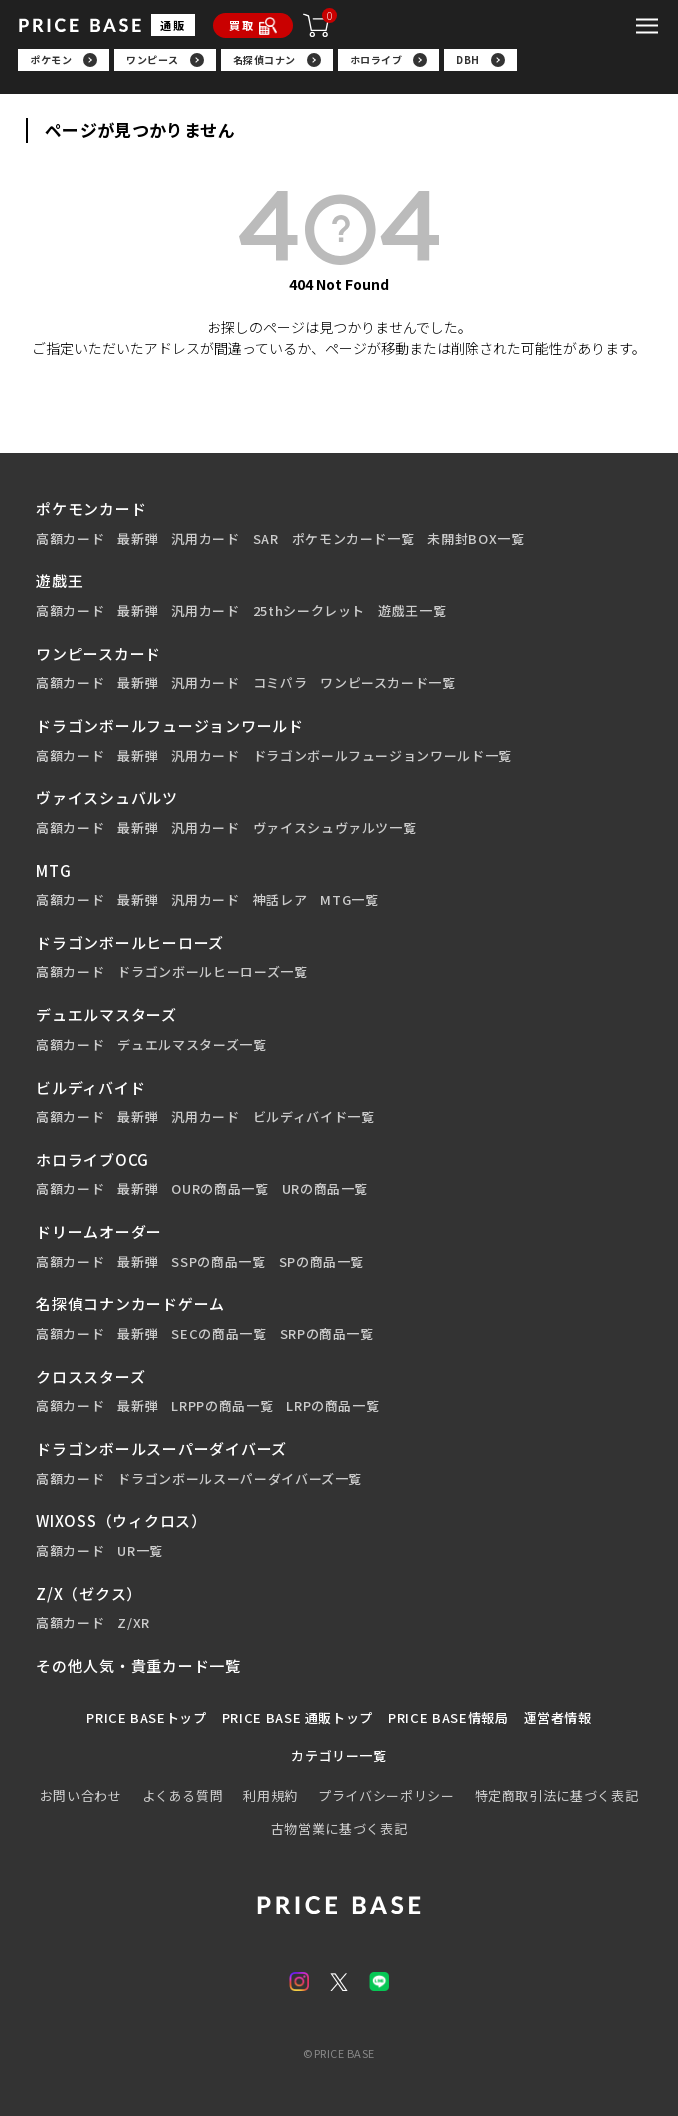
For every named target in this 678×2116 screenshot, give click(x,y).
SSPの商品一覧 (218, 1262)
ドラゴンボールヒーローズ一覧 (212, 972)
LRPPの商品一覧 (222, 1406)
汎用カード (205, 539)
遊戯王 (59, 580)
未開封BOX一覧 (475, 539)
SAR (266, 539)
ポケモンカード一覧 (353, 539)
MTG (53, 870)
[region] (339, 66)
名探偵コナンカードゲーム (130, 1303)
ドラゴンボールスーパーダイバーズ (161, 1448)
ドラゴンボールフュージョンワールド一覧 (382, 756)
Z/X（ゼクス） (89, 1593)
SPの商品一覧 (322, 1262)
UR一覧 (140, 1551)
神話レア (280, 900)
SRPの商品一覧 (327, 1334)
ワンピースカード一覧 (388, 683)
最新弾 (137, 539)
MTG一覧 (349, 900)
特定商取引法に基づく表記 (557, 1795)
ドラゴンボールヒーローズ (130, 942)
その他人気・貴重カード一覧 (138, 1665)
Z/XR (133, 1623)
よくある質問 (183, 1795)
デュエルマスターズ (106, 1014)
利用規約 (270, 1795)
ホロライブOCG (92, 1159)
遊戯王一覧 (412, 611)
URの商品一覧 (325, 1189)
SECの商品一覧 (218, 1334)
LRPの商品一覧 (332, 1406)
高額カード (70, 539)
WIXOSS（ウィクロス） (121, 1520)
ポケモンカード (91, 508)
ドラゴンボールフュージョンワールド (170, 725)
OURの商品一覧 (219, 1189)
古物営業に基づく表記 (339, 1828)
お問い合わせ (81, 1795)
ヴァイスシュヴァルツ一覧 (335, 828)
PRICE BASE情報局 (448, 1718)
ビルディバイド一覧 (314, 1117)
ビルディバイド (90, 1087)
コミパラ (280, 683)
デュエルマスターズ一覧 (191, 1045)
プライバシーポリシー (386, 1795)
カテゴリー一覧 (339, 1756)
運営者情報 (558, 1718)
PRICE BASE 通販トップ (297, 1718)
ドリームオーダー (99, 1231)
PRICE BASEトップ (146, 1718)
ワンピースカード (98, 653)
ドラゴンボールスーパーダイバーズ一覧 (239, 1479)
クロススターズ (90, 1376)
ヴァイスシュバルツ (107, 797)
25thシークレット (309, 611)
